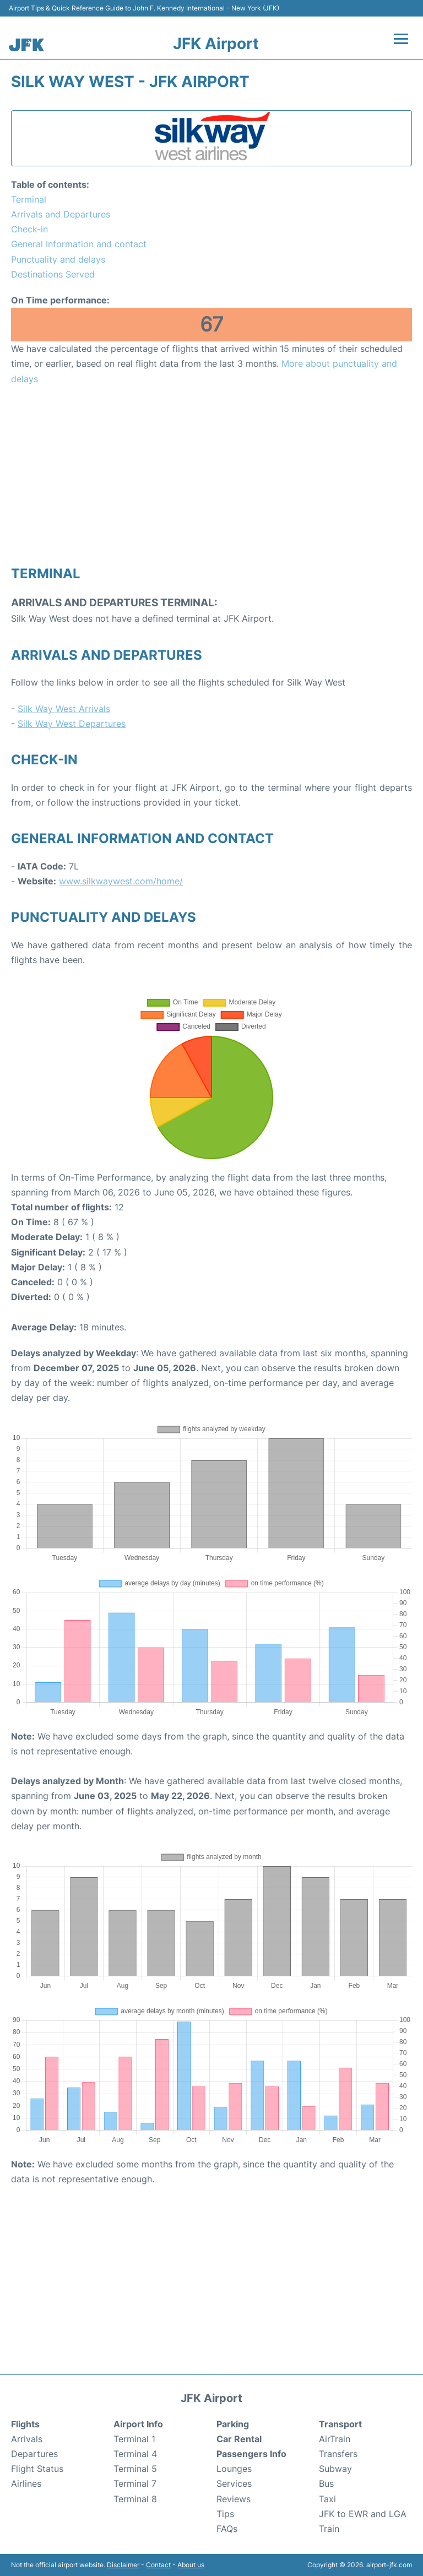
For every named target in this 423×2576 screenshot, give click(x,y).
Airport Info (138, 2424)
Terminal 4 (135, 2453)
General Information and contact (79, 243)
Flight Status (37, 2468)
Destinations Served (53, 274)
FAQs (226, 2528)
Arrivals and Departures (60, 214)
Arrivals (26, 2438)
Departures (34, 2453)
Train (329, 2528)
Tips (225, 2513)
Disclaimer (123, 2565)
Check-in (29, 229)
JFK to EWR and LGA (362, 2513)
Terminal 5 (135, 2468)
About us (190, 2565)
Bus (326, 2483)
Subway (335, 2468)
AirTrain (334, 2438)
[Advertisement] (211, 475)
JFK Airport (216, 43)
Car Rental (239, 2438)
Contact (158, 2565)
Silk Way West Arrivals (64, 708)
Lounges (234, 2468)
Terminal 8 (135, 2498)
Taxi (327, 2498)
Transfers (338, 2453)
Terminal (28, 199)
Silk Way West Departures (72, 723)
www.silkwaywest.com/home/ (121, 881)
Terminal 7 (134, 2483)
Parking (232, 2424)
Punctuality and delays (58, 259)
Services (234, 2483)
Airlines (26, 2483)
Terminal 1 (134, 2438)
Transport (340, 2424)
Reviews (233, 2498)
